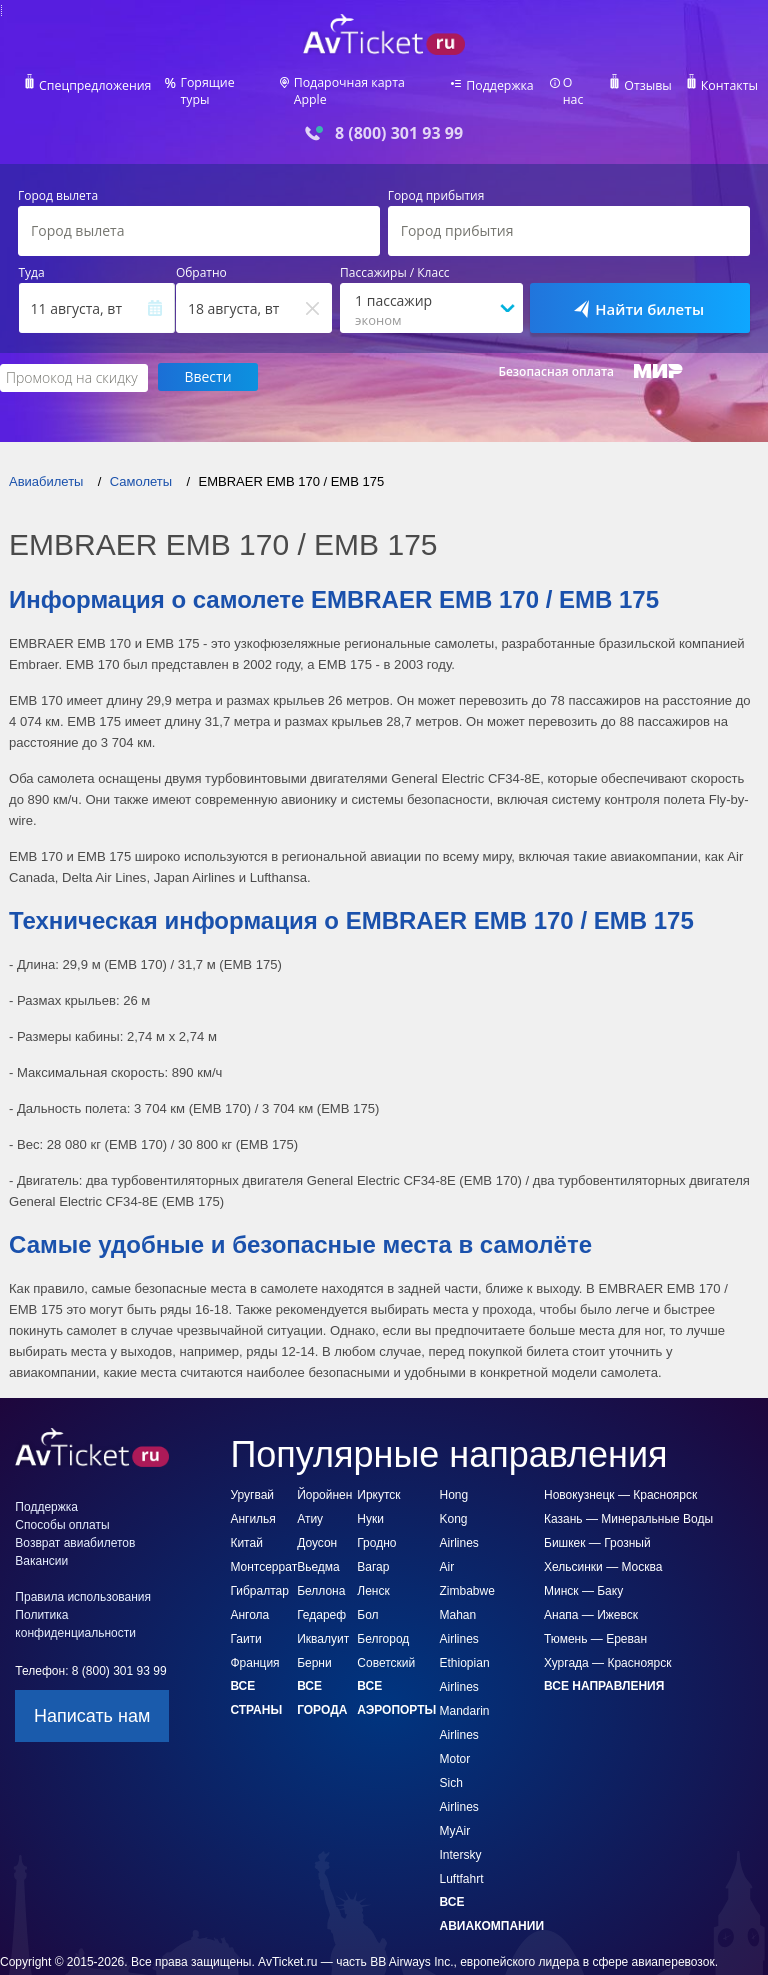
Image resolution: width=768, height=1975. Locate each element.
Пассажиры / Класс (395, 260)
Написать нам (92, 1680)
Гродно (376, 1507)
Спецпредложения (98, 86)
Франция (254, 1627)
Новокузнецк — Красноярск (620, 1459)
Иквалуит (323, 1603)
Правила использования (83, 1561)
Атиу (310, 1483)
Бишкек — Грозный (597, 1507)
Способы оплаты (62, 1489)
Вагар (373, 1531)
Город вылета (58, 183)
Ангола (249, 1579)
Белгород (383, 1603)
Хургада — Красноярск (607, 1627)
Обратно (201, 260)
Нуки (370, 1483)
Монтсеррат (263, 1531)
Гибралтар (259, 1555)
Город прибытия (436, 183)
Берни (314, 1627)
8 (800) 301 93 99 (399, 119)
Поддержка (500, 86)
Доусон (317, 1507)
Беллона (321, 1555)
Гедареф (321, 1579)
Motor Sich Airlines (459, 1747)
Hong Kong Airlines (459, 1483)
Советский (386, 1627)
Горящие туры (224, 86)
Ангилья (252, 1483)
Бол (367, 1579)
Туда (32, 260)
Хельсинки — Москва (603, 1531)
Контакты (726, 86)
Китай (246, 1507)
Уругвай (252, 1459)
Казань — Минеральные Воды (628, 1483)
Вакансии (41, 1525)
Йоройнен (324, 1459)
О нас (577, 86)
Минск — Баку (583, 1555)
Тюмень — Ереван (595, 1603)
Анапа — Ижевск (591, 1579)
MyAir (455, 1795)
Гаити (245, 1603)
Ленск (373, 1555)
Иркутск (378, 1459)
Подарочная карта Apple (366, 86)
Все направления (604, 1650)
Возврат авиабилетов (75, 1507)
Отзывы (646, 86)
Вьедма (318, 1531)
